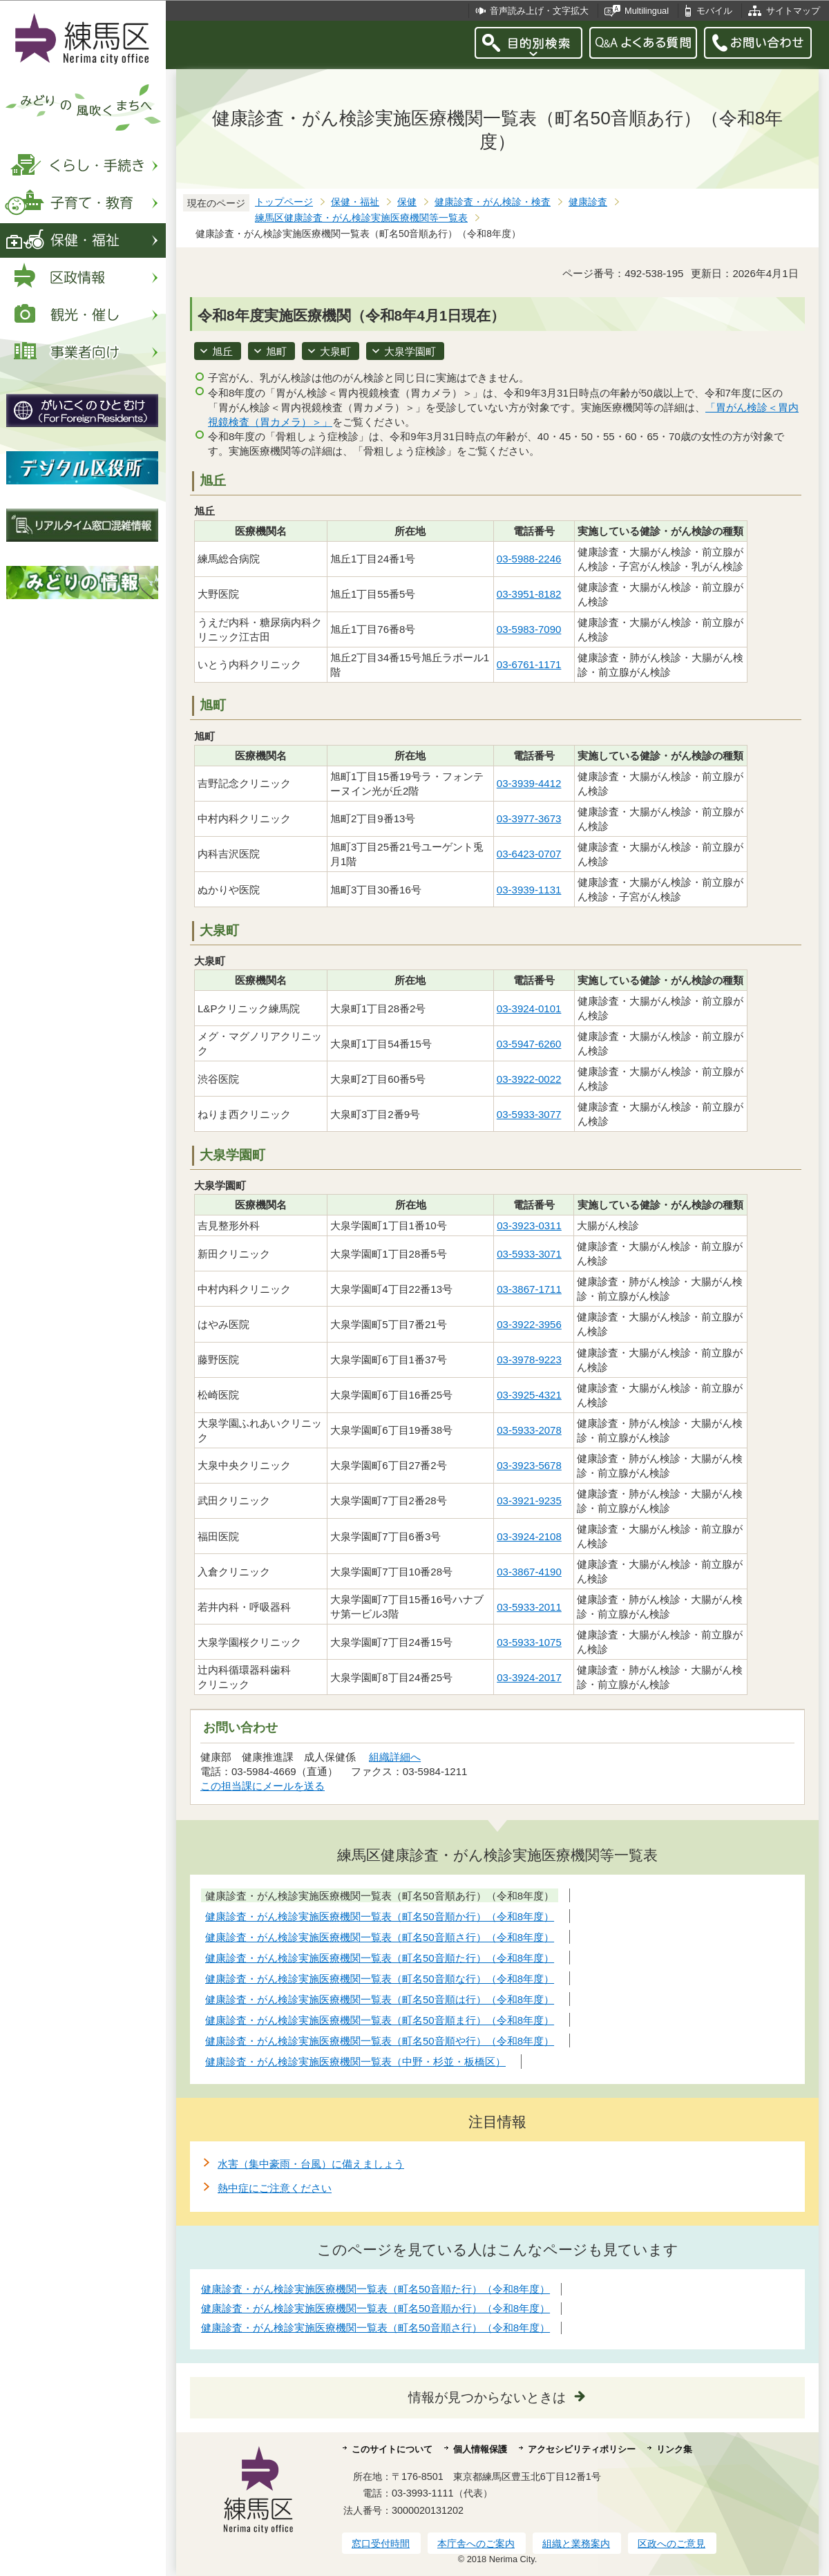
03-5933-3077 (529, 1114)
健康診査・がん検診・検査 (493, 202)
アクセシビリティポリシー (582, 2449)
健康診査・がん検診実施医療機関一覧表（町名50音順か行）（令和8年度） (375, 2308)
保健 (407, 202)
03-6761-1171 (529, 664)
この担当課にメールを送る (262, 1786)
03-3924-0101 (529, 1008)
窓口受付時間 (381, 2543)
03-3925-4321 (529, 1395)
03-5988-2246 (529, 559)
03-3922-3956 (529, 1324)
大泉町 (335, 351)
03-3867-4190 (529, 1572)
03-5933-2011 (529, 1607)
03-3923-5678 (529, 1465)
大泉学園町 (410, 351)
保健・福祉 (355, 202)
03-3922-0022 (529, 1079)
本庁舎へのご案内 (476, 2543)
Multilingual (647, 11)
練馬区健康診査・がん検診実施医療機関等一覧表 (361, 218)
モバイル (714, 11)
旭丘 (222, 351)
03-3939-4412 (529, 783)
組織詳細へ (395, 1757)
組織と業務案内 (576, 2543)
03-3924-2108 (529, 1536)
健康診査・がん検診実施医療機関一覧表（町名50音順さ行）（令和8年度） (375, 2327)
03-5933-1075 (529, 1642)
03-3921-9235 (529, 1500)
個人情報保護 (480, 2449)
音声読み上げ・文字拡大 (539, 11)
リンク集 (674, 2449)
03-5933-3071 (529, 1254)
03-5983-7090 (529, 629)
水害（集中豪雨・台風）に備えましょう (311, 2164)
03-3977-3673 (529, 818)
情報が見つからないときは (487, 2397)
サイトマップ (793, 11)
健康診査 (588, 202)
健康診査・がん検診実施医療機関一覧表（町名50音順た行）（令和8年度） (375, 2289)
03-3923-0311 (529, 1225)
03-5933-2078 (529, 1430)
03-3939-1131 (529, 890)
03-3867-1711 (529, 1289)
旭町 (276, 351)
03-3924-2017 (529, 1677)
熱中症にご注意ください (275, 2188)
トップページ (284, 202)
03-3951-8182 (529, 594)
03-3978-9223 (529, 1359)
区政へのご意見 (671, 2543)
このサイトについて (392, 2449)
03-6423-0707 (529, 854)
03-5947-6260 (529, 1044)
